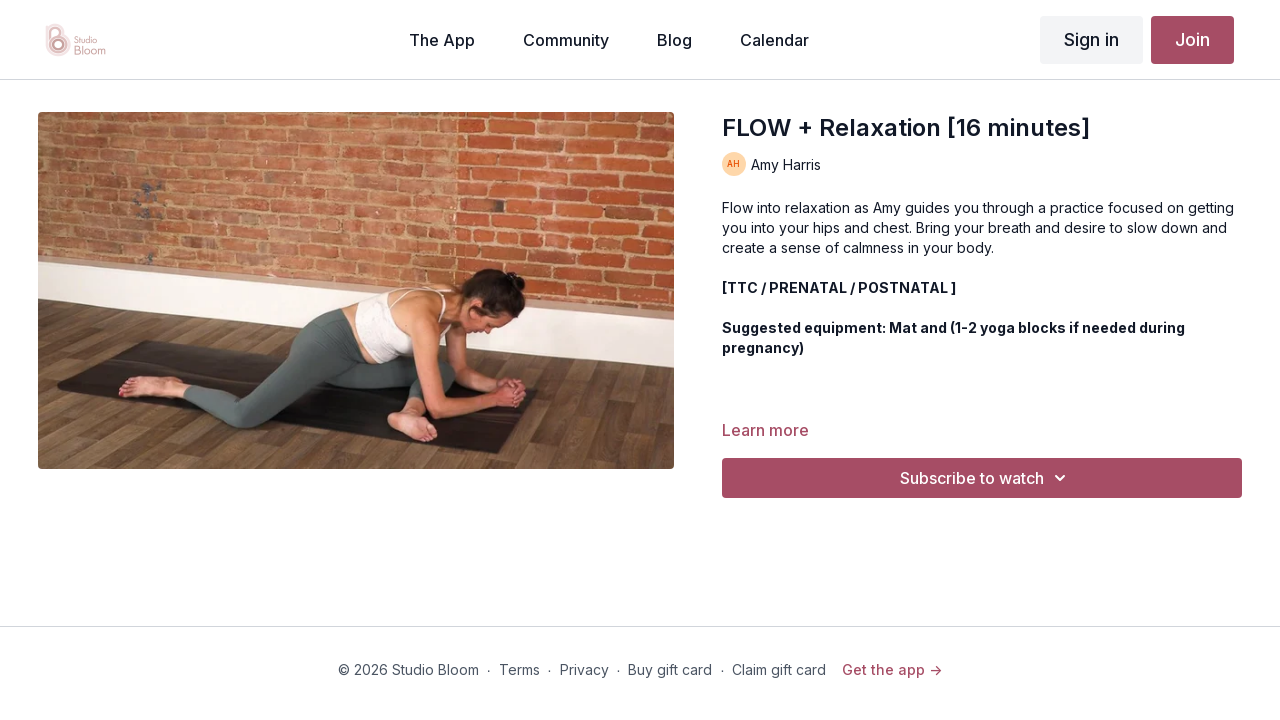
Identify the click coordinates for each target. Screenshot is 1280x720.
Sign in (1091, 39)
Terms (519, 669)
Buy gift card (670, 669)
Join (1192, 39)
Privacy (584, 669)
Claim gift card (779, 669)
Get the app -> (892, 669)
